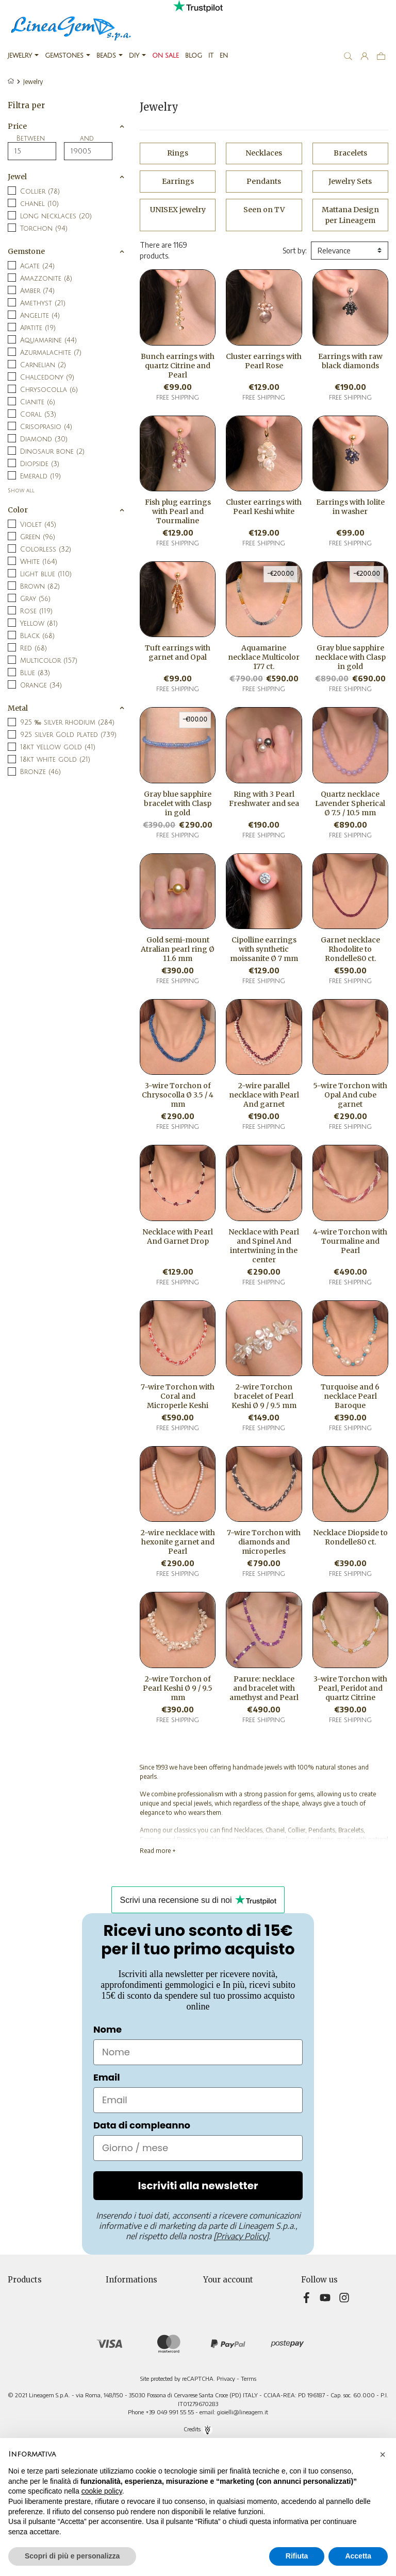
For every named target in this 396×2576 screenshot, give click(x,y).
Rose (36, 611)
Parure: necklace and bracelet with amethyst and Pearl (264, 1688)
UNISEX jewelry (178, 209)
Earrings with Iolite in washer (350, 506)
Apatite (38, 328)
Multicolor (48, 660)
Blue (35, 673)
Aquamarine (48, 340)
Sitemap (118, 2390)
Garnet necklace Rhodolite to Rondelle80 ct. (350, 949)
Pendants (263, 181)
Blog (113, 2401)
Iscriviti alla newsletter (198, 2185)
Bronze (40, 772)
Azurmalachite (50, 352)
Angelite (40, 315)
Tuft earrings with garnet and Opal (177, 652)
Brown (40, 586)
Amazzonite (46, 278)
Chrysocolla (49, 389)
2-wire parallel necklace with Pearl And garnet (264, 1095)
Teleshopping (128, 2369)
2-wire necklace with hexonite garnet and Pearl (178, 1542)
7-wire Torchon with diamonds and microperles (264, 1542)
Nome (107, 2029)
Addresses (219, 2336)
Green (37, 537)
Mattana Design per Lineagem (350, 215)
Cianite (37, 402)
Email (106, 2077)
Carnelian (43, 365)
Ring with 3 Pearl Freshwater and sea (264, 798)
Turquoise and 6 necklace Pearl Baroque (350, 1396)
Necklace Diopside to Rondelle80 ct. (350, 1537)
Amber (37, 291)
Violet (38, 524)
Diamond (44, 439)
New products (30, 2304)
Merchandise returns (236, 2304)
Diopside (39, 464)
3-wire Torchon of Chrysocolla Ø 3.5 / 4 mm (177, 1095)
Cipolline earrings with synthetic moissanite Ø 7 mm (264, 949)
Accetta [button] (358, 2556)
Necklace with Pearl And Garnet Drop (177, 1236)
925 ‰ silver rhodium (67, 722)
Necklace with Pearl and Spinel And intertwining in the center (263, 1245)
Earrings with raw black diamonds (350, 361)
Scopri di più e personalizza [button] (72, 2556)
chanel (39, 204)
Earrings (178, 181)
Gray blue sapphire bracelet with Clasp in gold (177, 803)
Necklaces (263, 153)
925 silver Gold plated (68, 735)
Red (33, 648)
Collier (40, 191)
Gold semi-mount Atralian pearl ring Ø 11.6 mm (177, 949)
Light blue (46, 574)
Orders (214, 2315)
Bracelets (350, 153)
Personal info (224, 2293)
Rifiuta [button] (297, 2556)
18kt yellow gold (57, 747)
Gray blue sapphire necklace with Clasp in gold (350, 657)
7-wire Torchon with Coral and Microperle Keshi (177, 1396)
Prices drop (25, 2293)
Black (37, 636)
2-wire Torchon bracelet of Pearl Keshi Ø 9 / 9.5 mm (264, 1396)
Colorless (45, 549)
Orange (41, 685)
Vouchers (218, 2347)
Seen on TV (264, 209)
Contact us (123, 2380)
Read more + (158, 1850)
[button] (382, 2454)
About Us (121, 2347)
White (38, 561)
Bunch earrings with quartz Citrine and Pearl (177, 366)
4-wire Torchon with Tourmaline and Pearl (350, 1241)
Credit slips (220, 2326)
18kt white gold (55, 759)
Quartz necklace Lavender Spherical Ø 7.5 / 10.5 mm (350, 803)
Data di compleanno (141, 2125)
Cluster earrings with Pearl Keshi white (264, 506)
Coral (38, 414)
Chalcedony (47, 377)
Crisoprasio (46, 427)
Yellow (39, 623)
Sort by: (295, 250)
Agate (37, 266)
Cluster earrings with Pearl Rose (264, 361)
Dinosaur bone (52, 451)
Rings (177, 153)
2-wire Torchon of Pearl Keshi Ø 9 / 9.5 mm (177, 1688)
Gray (35, 599)
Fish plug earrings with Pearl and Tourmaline (178, 511)
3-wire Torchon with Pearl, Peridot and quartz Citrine (350, 1688)
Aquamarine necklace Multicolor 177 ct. (264, 657)
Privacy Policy (127, 2315)
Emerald (40, 476)
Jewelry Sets (350, 181)
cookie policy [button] (101, 2491)
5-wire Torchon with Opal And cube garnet (350, 1095)
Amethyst (42, 303)
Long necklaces (56, 216)
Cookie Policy (126, 2358)
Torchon (44, 228)
